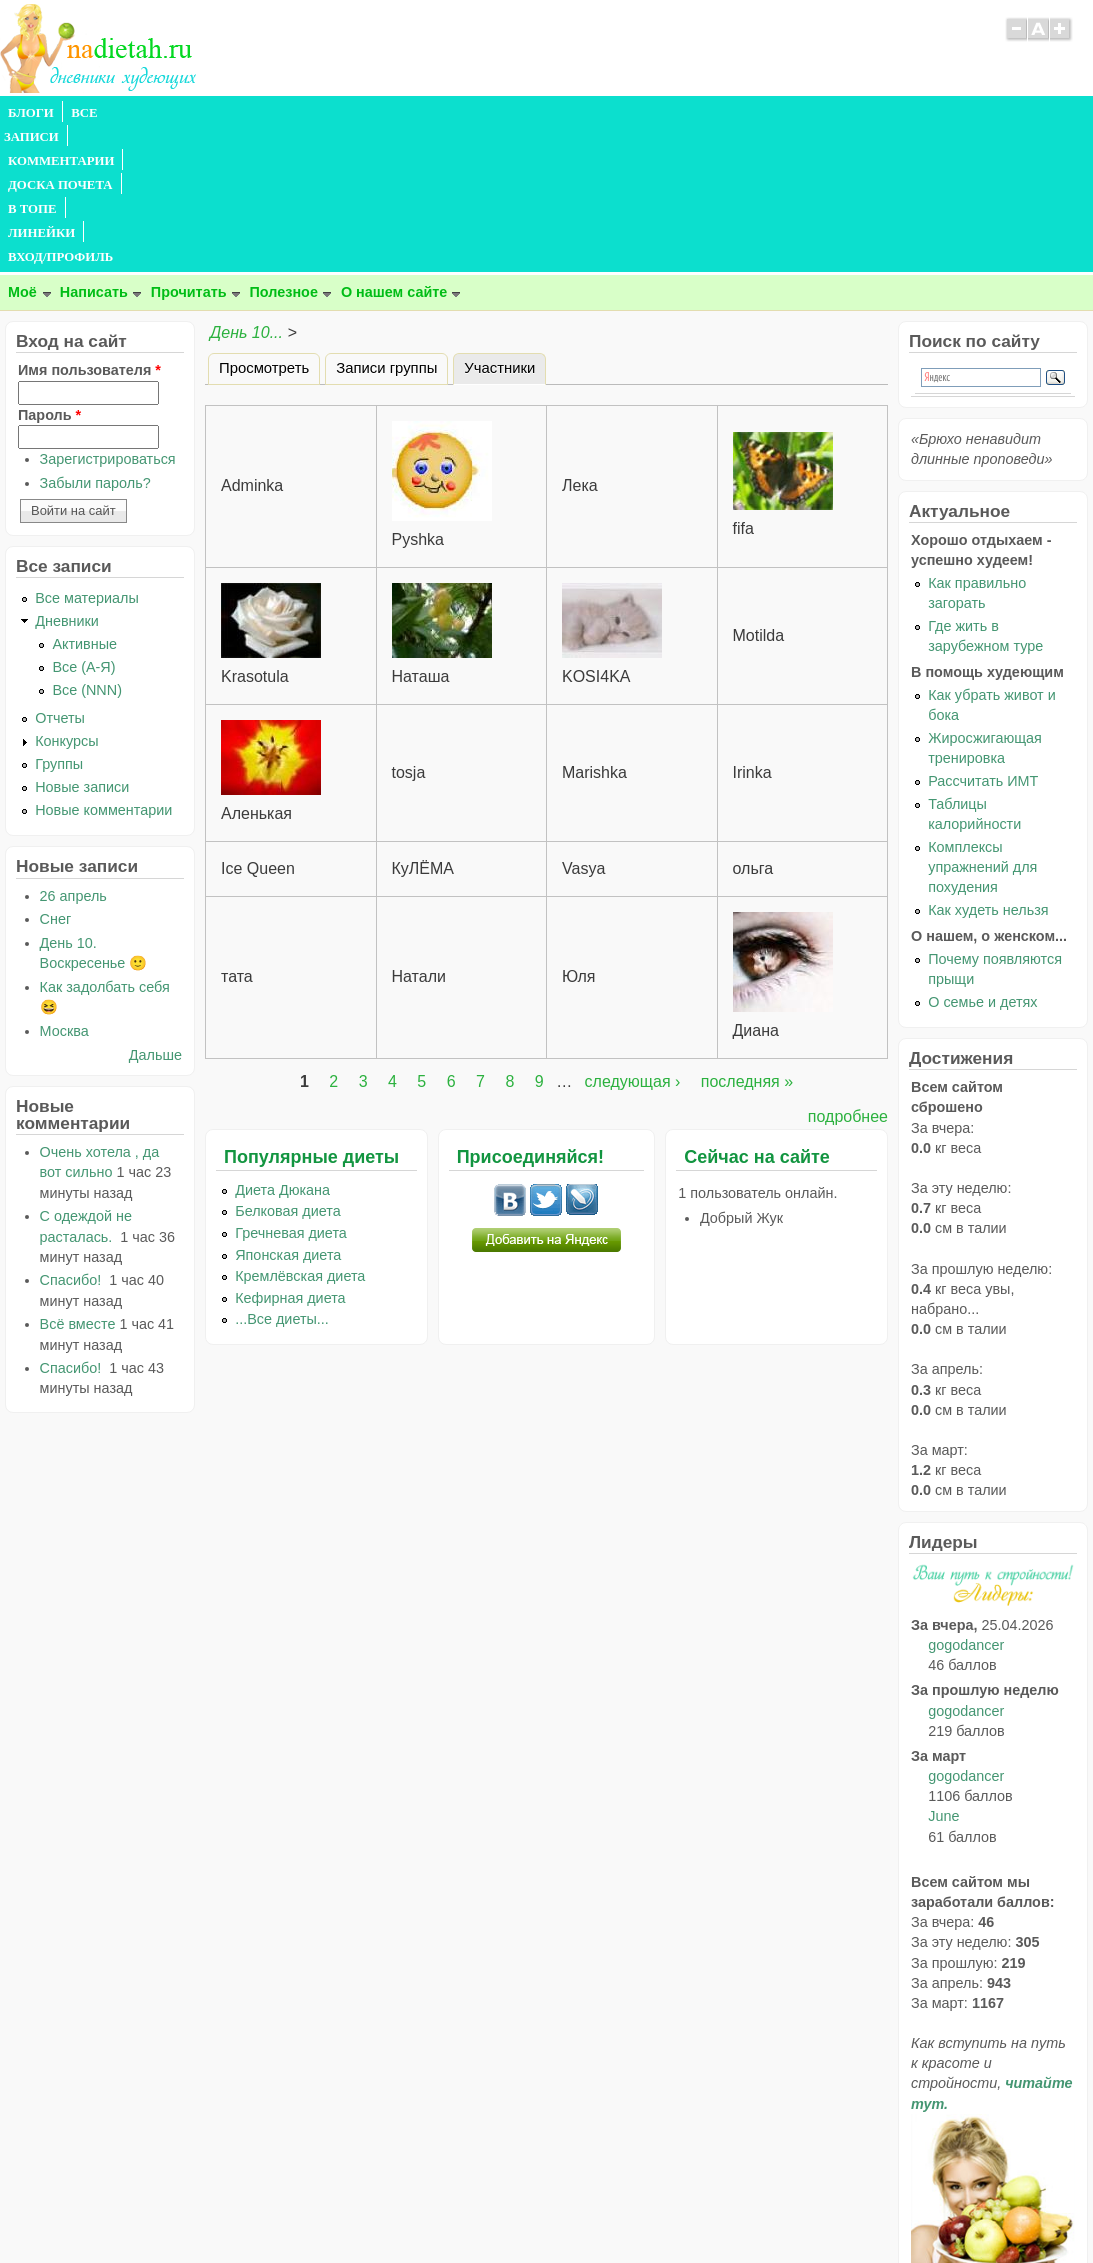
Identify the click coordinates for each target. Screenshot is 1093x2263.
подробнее (848, 972)
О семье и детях (982, 858)
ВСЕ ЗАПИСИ (113, 113)
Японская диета (288, 1111)
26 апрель (73, 752)
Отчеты (60, 574)
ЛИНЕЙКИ (518, 113)
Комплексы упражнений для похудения (982, 723)
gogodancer (966, 1501)
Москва (64, 887)
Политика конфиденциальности (591, 2208)
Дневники (67, 477)
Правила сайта (448, 2208)
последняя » (747, 937)
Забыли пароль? (95, 339)
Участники (505, 221)
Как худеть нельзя (988, 766)
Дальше (155, 911)
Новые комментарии (103, 666)
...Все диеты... (282, 1175)
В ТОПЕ (443, 113)
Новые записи (82, 643)
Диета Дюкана (282, 1046)
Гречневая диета (291, 1089)
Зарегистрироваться (108, 315)
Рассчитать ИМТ (983, 637)
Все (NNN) (87, 546)
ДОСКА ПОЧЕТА (349, 113)
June (943, 1672)
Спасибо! (73, 1136)
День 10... (246, 188)
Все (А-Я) (83, 523)
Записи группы (386, 224)
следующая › (633, 937)
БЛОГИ (31, 113)
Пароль (49, 271)
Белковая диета (288, 1067)
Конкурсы (66, 597)
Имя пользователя (89, 226)
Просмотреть (264, 224)
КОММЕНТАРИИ (226, 113)
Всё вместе (78, 1180)
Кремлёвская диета (300, 1132)
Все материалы (87, 454)
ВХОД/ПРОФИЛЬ (621, 113)
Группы (59, 620)
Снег (56, 775)
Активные (84, 500)
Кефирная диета (290, 1154)
